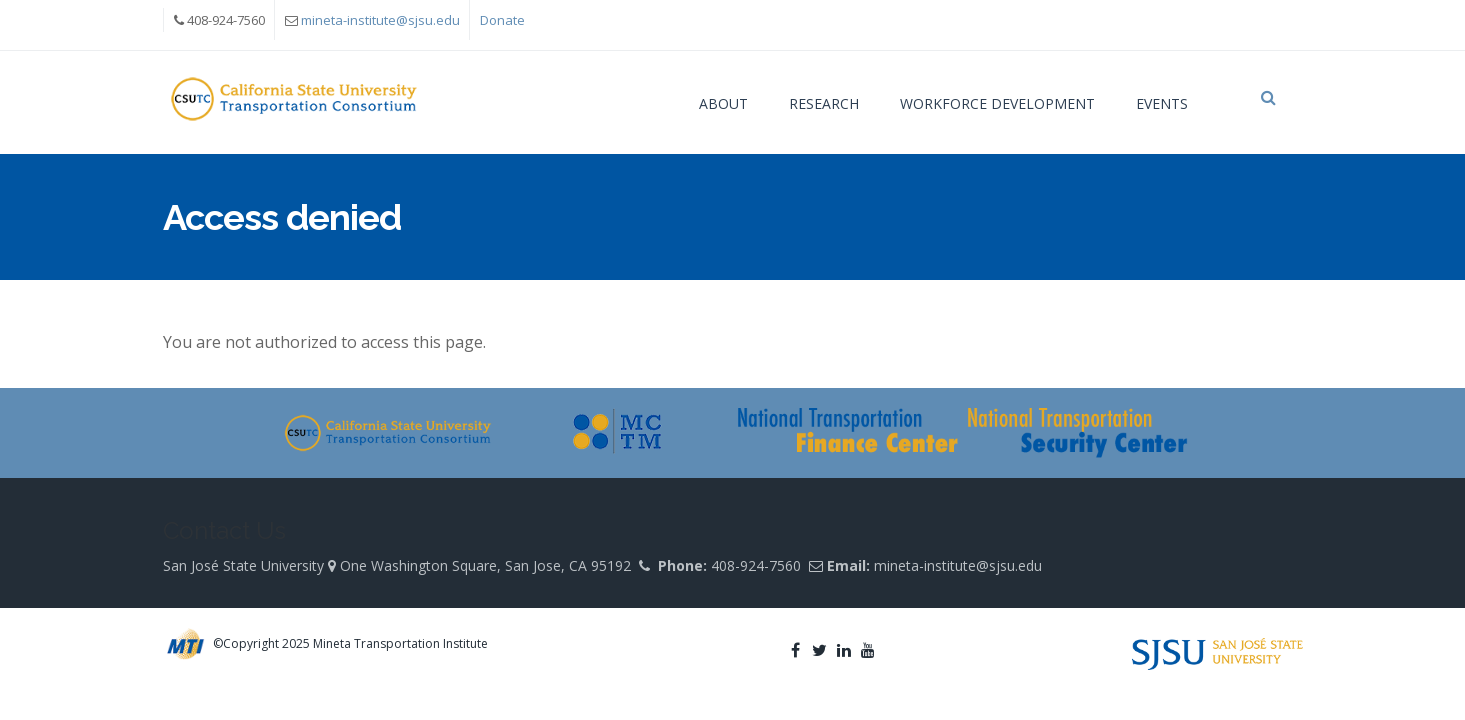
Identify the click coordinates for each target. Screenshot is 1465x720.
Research (824, 103)
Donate (502, 20)
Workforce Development (997, 103)
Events (1162, 103)
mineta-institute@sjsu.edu (380, 20)
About (723, 103)
